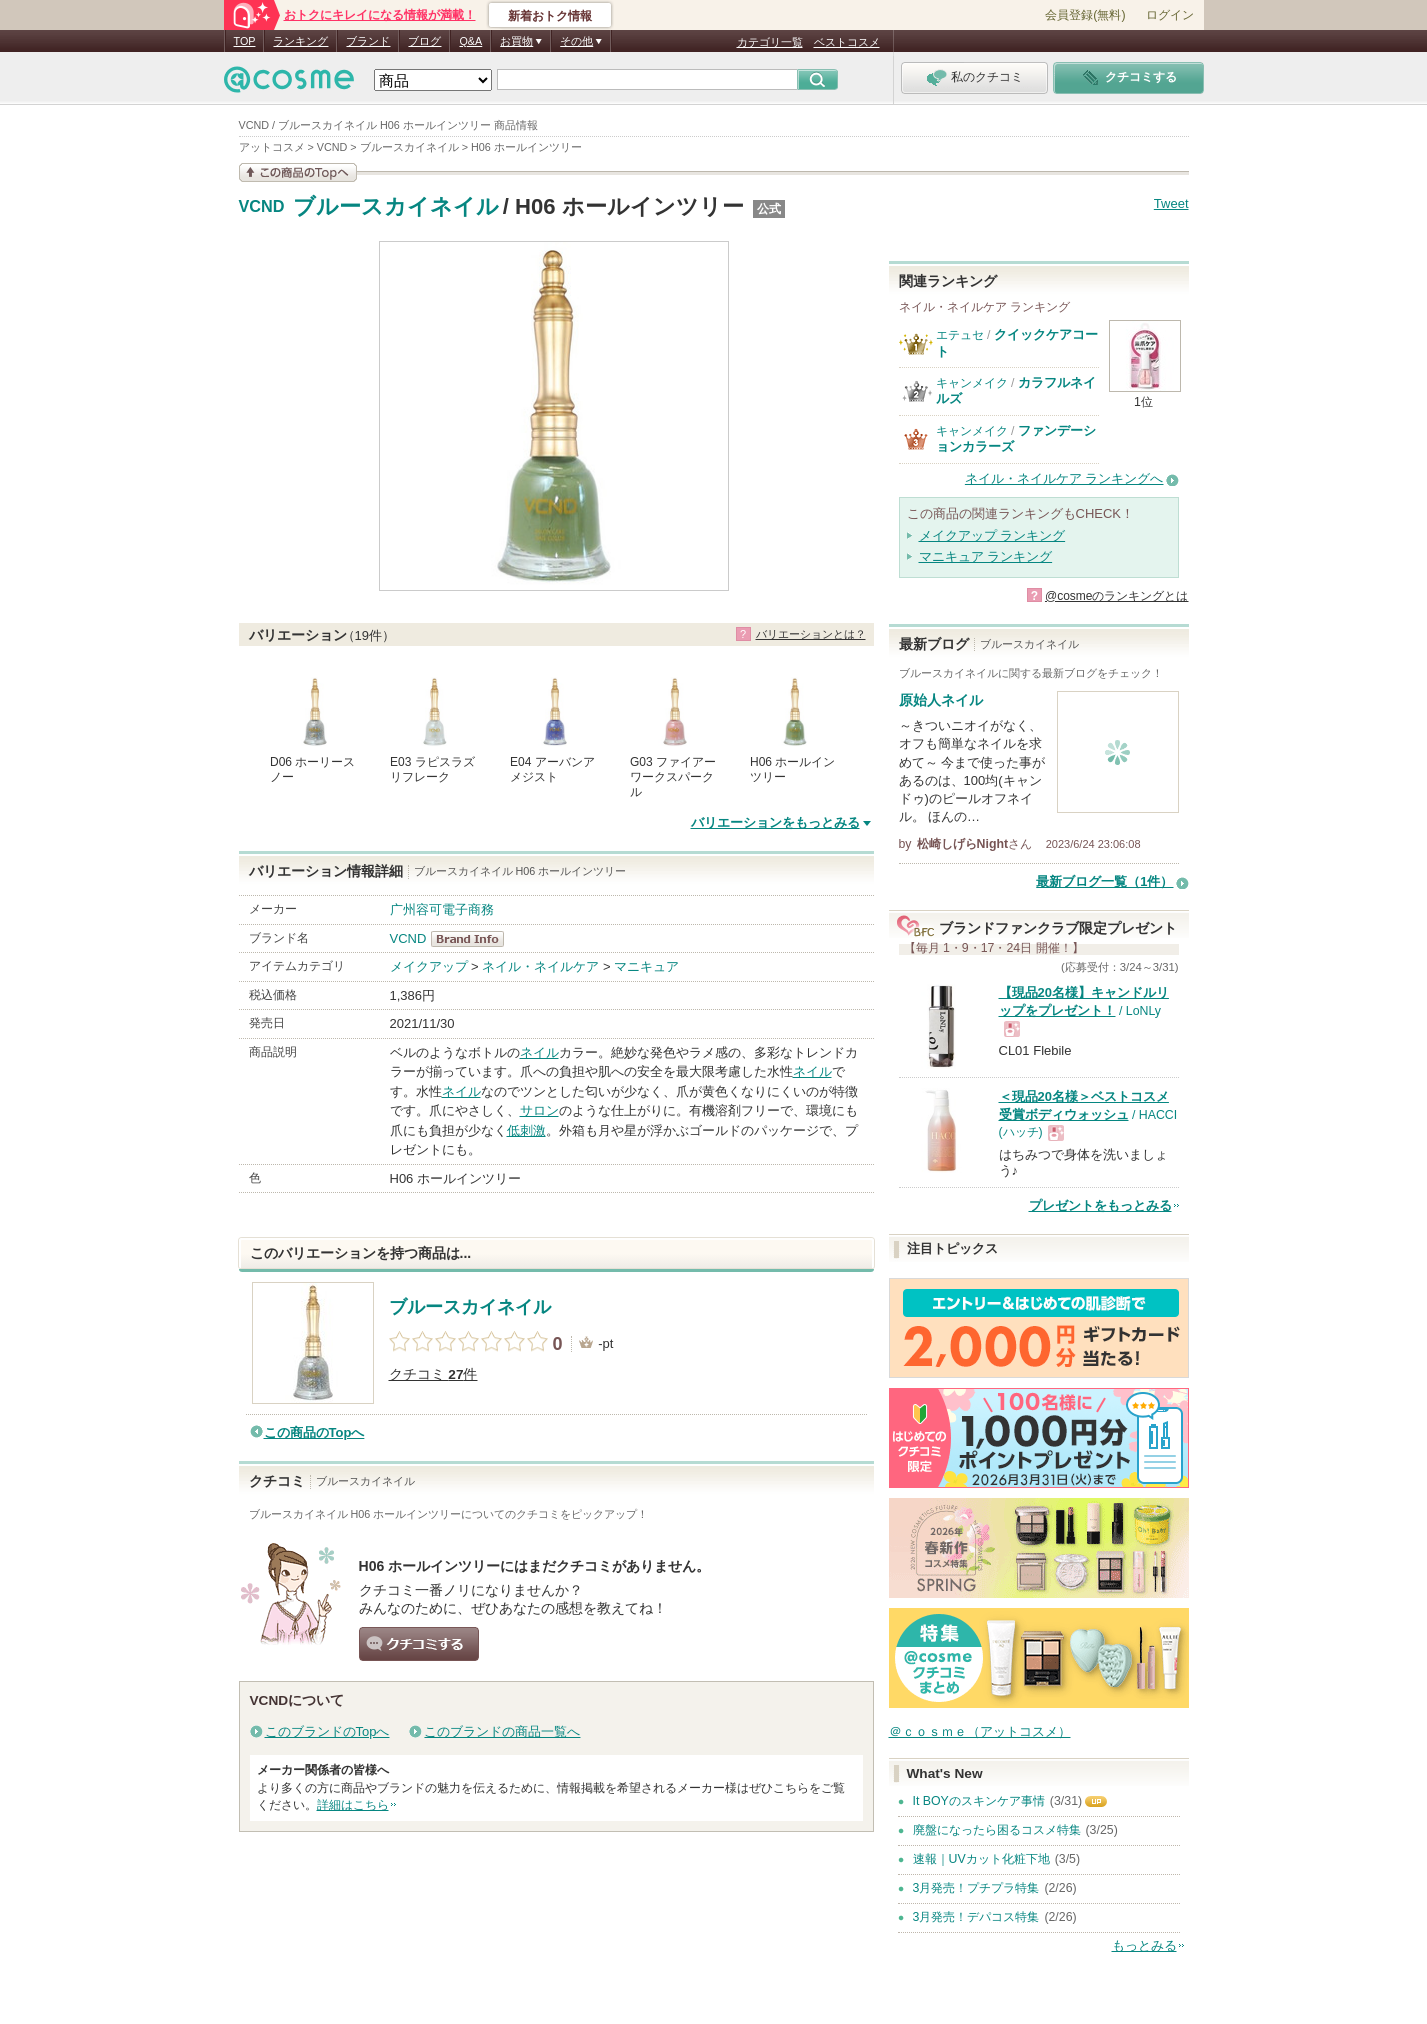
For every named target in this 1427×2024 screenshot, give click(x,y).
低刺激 (526, 1130)
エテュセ (960, 335)
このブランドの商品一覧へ (502, 1731)
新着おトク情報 (550, 16)
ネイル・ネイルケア (540, 966)
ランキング (300, 41)
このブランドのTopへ (327, 1731)
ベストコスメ (847, 42)
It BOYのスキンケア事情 (979, 1801)
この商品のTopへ (314, 1432)
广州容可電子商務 (442, 909)
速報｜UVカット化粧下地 (981, 1859)
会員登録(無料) (1085, 15)
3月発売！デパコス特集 (976, 1917)
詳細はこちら (353, 1805)
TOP (245, 41)
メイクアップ (429, 966)
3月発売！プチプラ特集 (976, 1888)
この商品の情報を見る (298, 172)
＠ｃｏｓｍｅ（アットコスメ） (980, 1731)
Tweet (1171, 203)
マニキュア (646, 966)
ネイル (539, 1052)
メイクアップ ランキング (992, 535)
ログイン (1170, 15)
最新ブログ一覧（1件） (1104, 881)
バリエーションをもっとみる (775, 822)
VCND (262, 207)
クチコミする (419, 1644)
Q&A (470, 41)
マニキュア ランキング (986, 556)
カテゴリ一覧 (770, 42)
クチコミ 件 (433, 1374)
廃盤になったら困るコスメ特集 (997, 1830)
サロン (539, 1110)
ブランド (368, 41)
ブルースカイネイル (396, 206)
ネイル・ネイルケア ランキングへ (1064, 478)
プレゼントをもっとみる (1100, 1205)
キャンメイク (972, 383)
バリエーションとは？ (811, 634)
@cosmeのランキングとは (1117, 596)
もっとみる (1144, 1945)
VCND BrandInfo (473, 939)
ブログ (424, 41)
